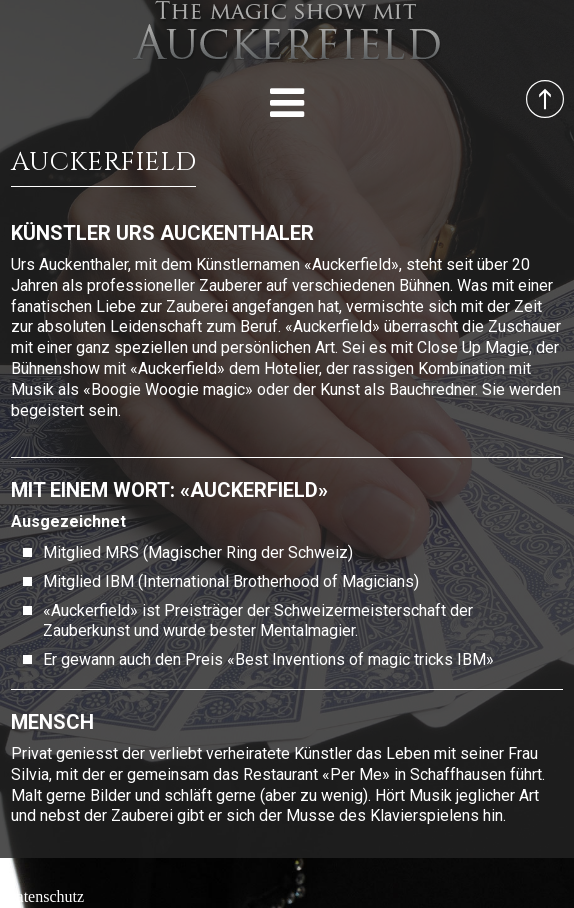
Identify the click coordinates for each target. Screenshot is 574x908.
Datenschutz (44, 896)
